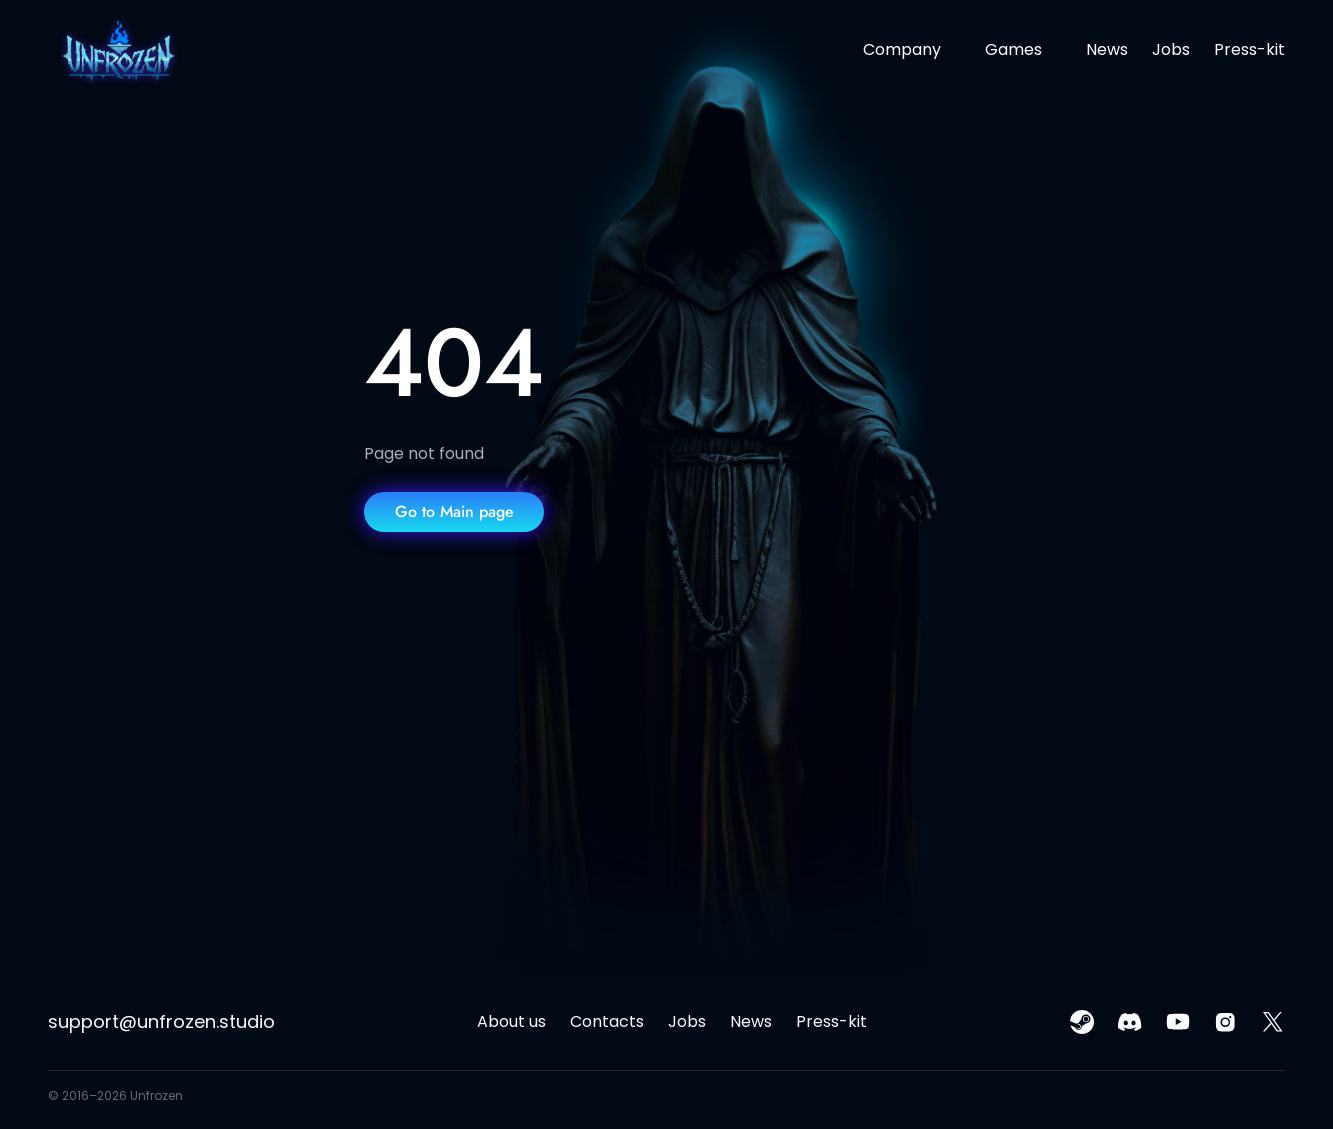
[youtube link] (1178, 1022)
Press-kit (1249, 49)
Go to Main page (454, 511)
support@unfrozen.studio (161, 1021)
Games (1013, 49)
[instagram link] (1225, 1022)
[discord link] (1130, 1022)
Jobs (1171, 49)
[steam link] (1082, 1022)
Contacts (607, 1021)
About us (511, 1021)
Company (902, 49)
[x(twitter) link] (1273, 1022)
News (1107, 49)
